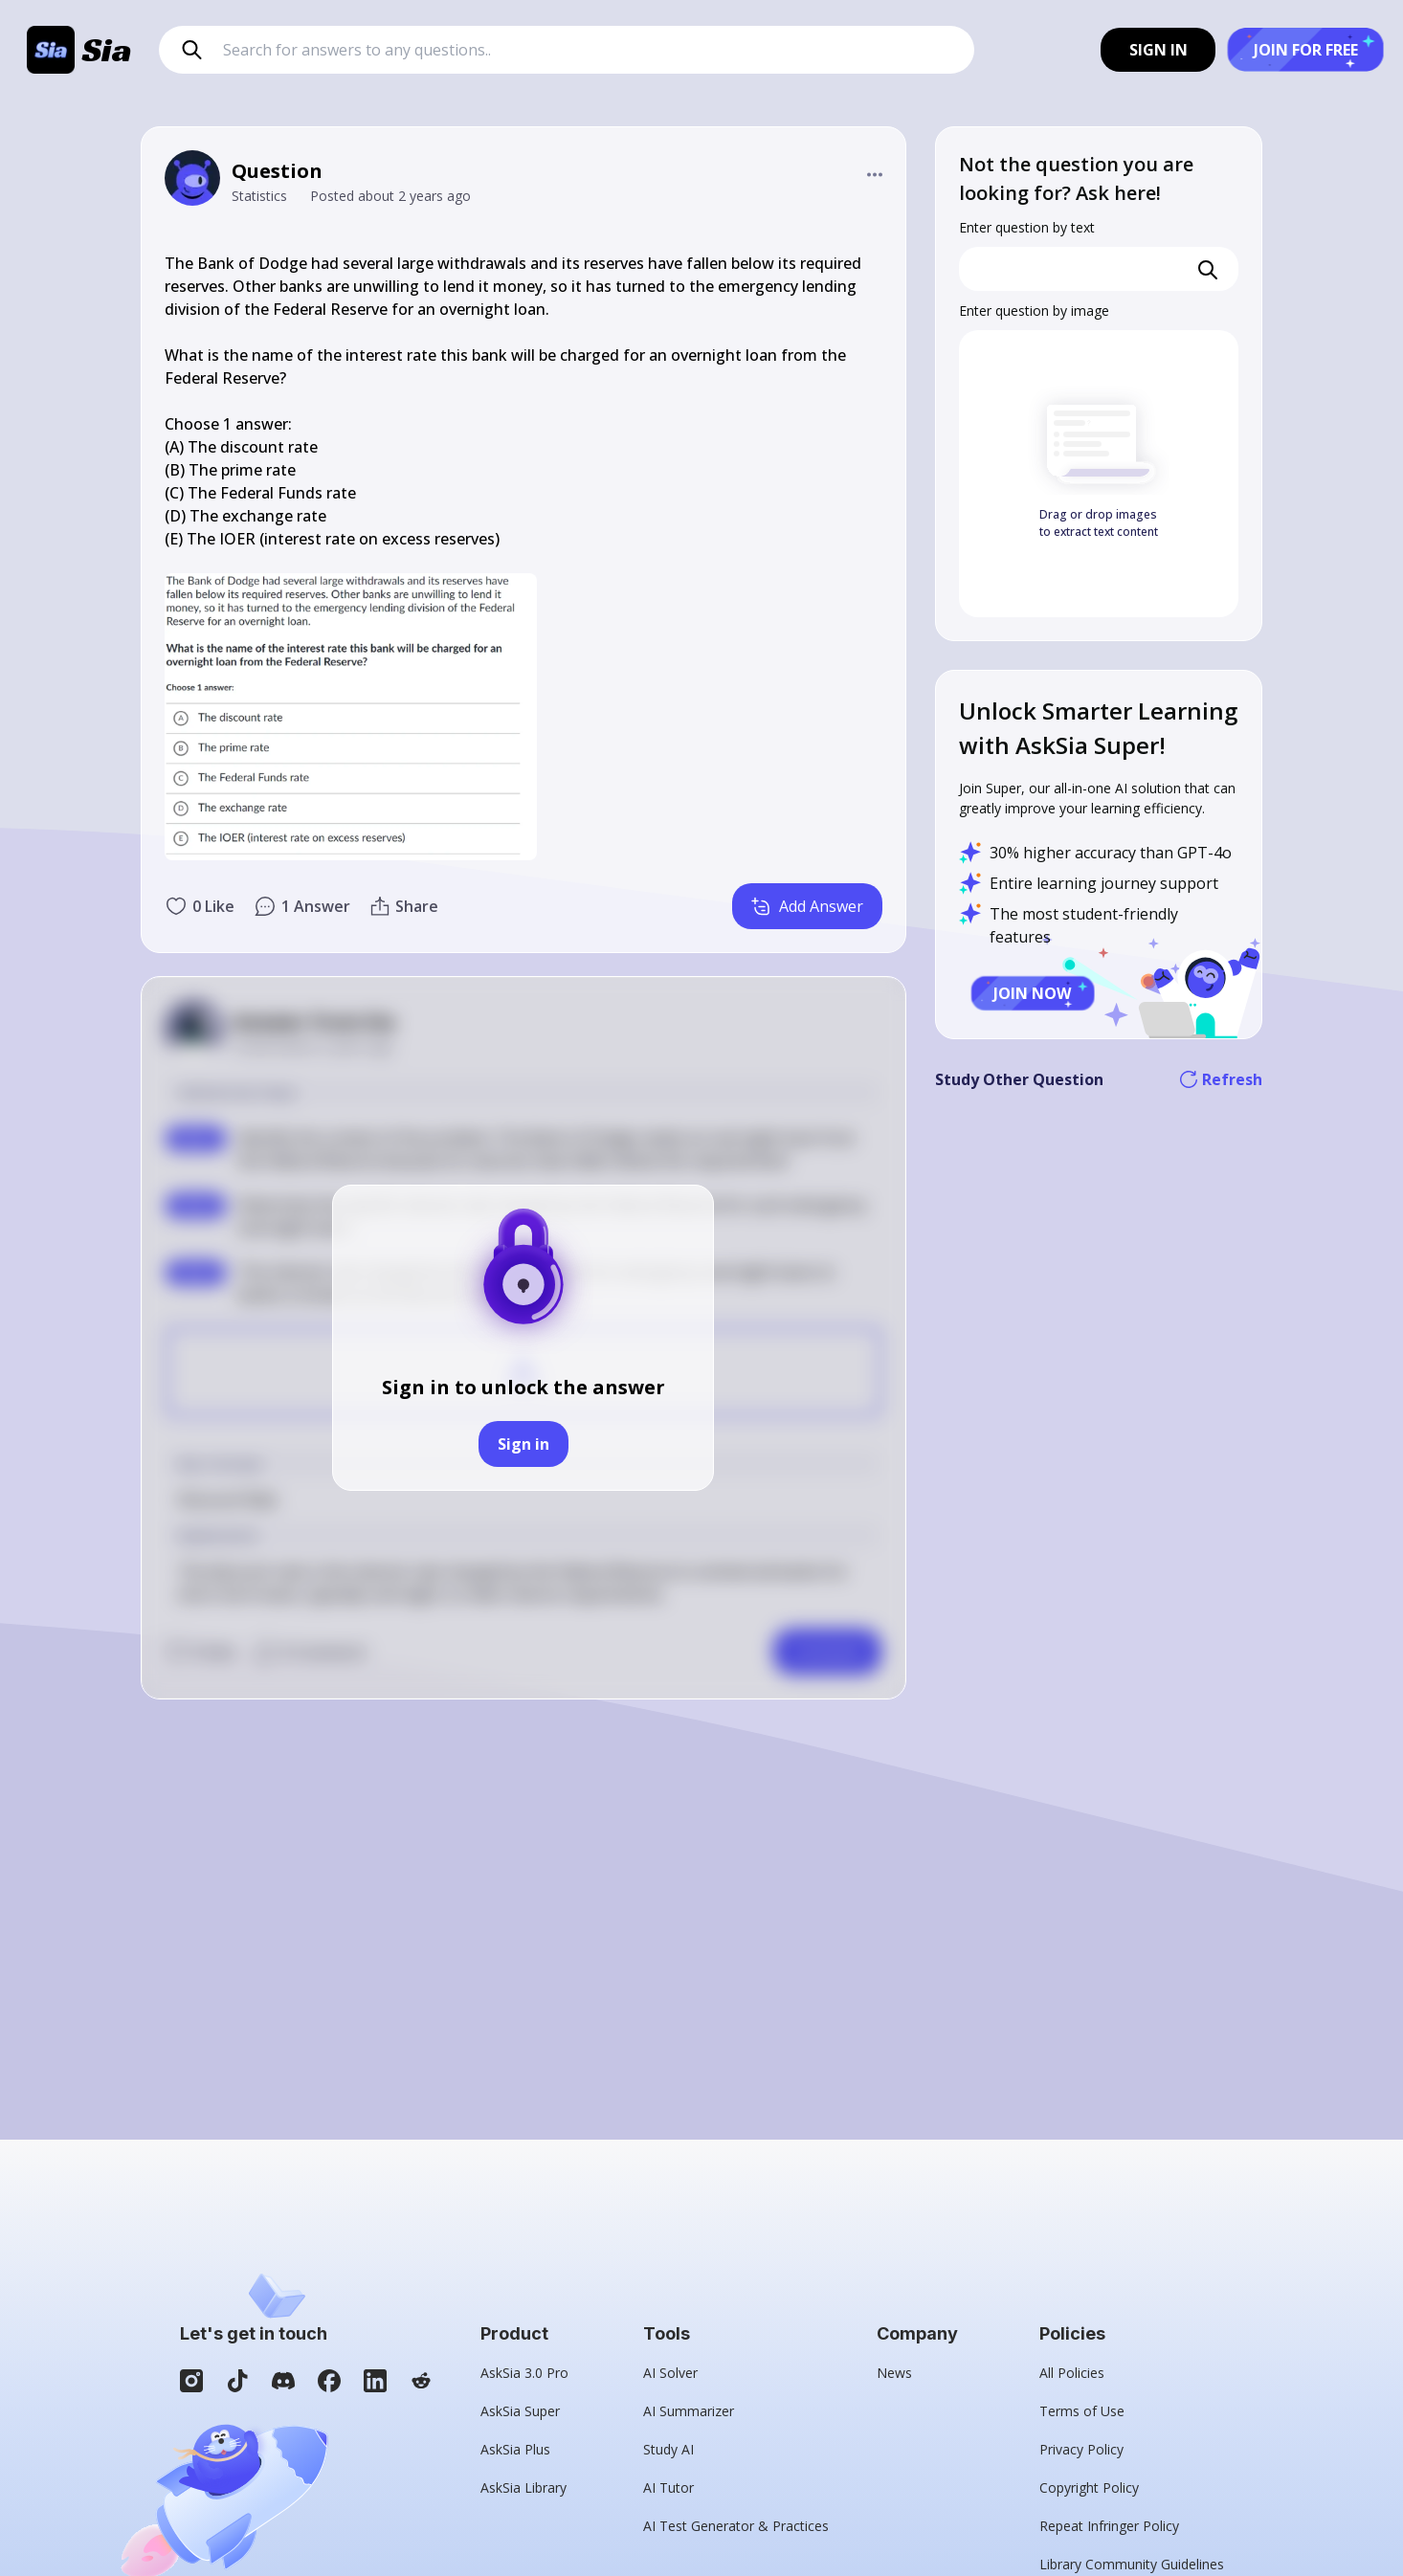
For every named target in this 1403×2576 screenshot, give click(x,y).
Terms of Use (1082, 2411)
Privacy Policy (1081, 2449)
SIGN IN (1158, 49)
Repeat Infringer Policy (1109, 2526)
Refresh (1221, 1079)
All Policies (1071, 2373)
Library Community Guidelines (1131, 2564)
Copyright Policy (1089, 2487)
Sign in (523, 1444)
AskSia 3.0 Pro (524, 2373)
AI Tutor (668, 2487)
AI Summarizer (688, 2411)
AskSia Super (520, 2411)
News (894, 2373)
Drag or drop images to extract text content (1098, 523)
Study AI (668, 2449)
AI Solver (670, 2373)
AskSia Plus (515, 2449)
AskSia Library (523, 2487)
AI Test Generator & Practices (736, 2526)
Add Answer (807, 906)
